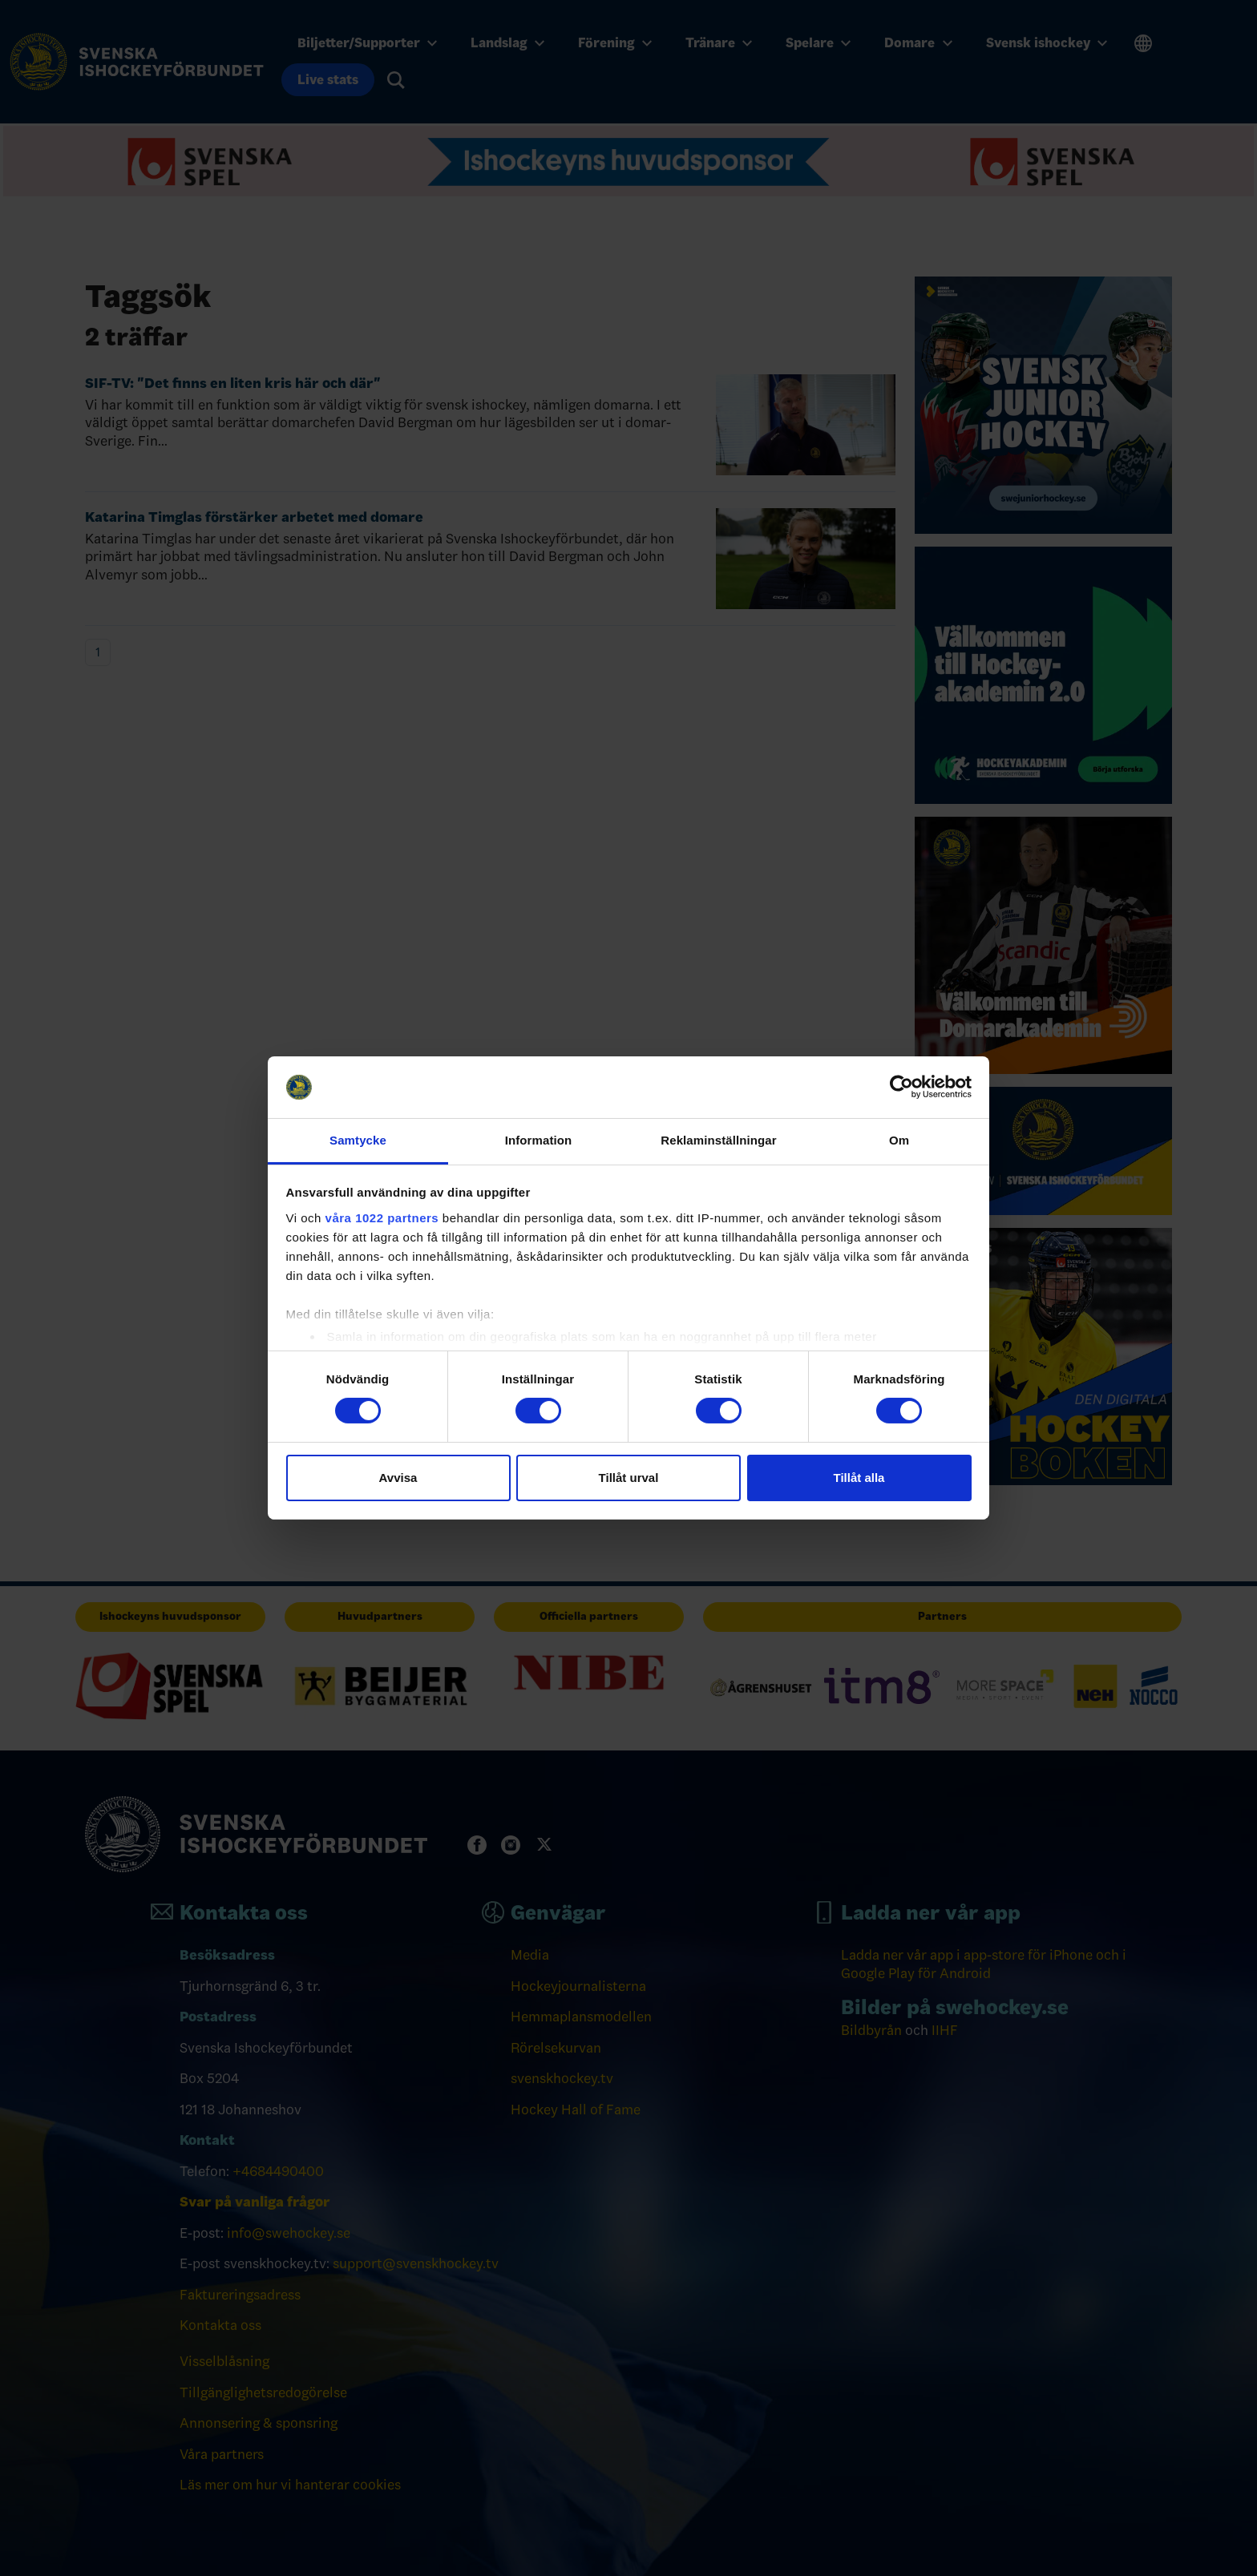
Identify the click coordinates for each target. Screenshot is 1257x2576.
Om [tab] (899, 1140)
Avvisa (398, 1477)
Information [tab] (538, 1140)
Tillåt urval (629, 1477)
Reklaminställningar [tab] (718, 1140)
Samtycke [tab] (357, 1140)
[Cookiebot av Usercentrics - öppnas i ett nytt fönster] (901, 1087)
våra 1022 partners (382, 1218)
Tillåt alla (859, 1477)
